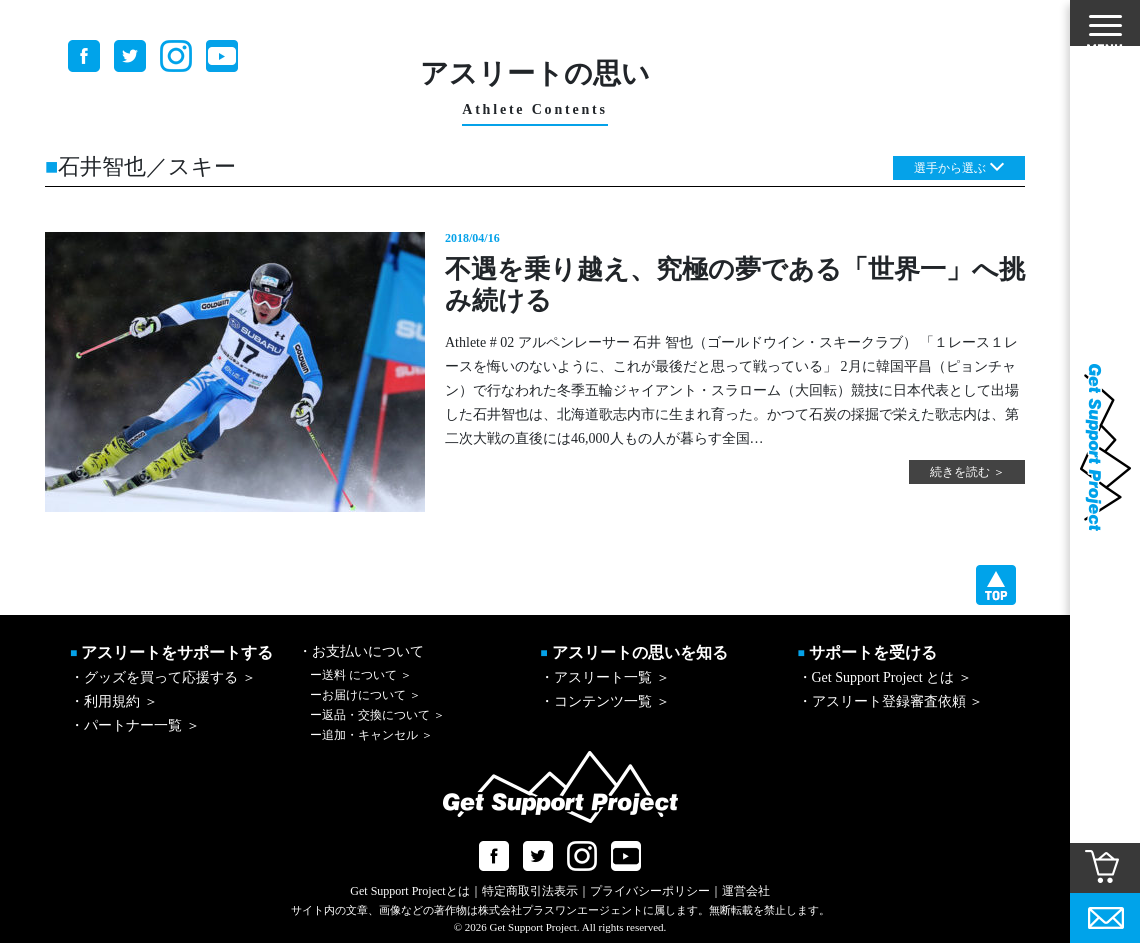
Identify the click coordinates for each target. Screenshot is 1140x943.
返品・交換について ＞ (377, 715)
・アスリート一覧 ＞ (605, 677)
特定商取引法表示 (530, 891)
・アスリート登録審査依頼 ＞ (891, 701)
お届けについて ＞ (365, 695)
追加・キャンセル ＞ (371, 735)
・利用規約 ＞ (114, 701)
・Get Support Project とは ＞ (885, 677)
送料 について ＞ (361, 675)
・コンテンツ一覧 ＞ (605, 701)
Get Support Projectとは (409, 891)
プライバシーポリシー (650, 891)
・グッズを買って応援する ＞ (163, 677)
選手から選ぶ (950, 168)
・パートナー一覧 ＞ (135, 725)
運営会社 (746, 891)
